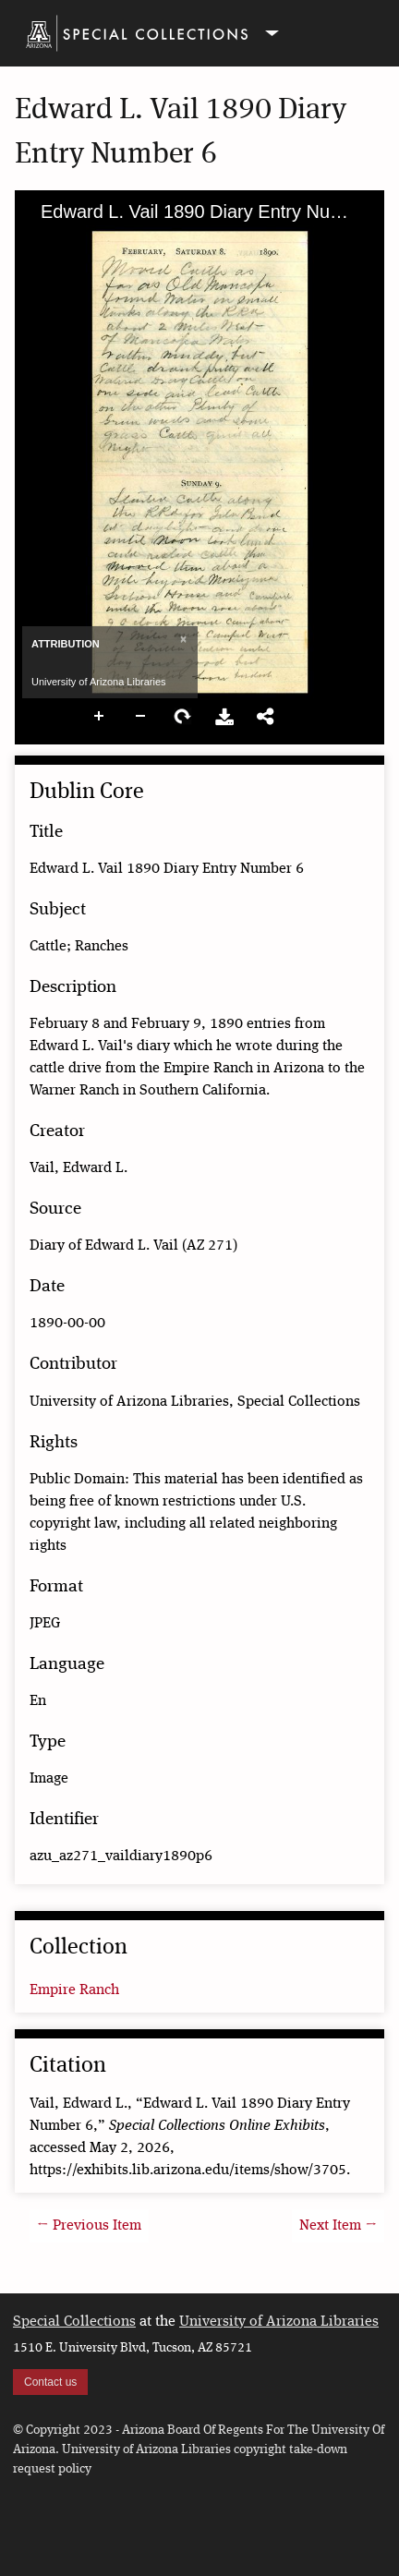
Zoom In (100, 717)
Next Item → (338, 2226)
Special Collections (74, 2322)
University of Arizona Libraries (279, 2322)
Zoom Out (141, 717)
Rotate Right (183, 717)
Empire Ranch (74, 1990)
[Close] (181, 639)
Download (224, 717)
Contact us (50, 2382)
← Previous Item (89, 2226)
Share (266, 717)
